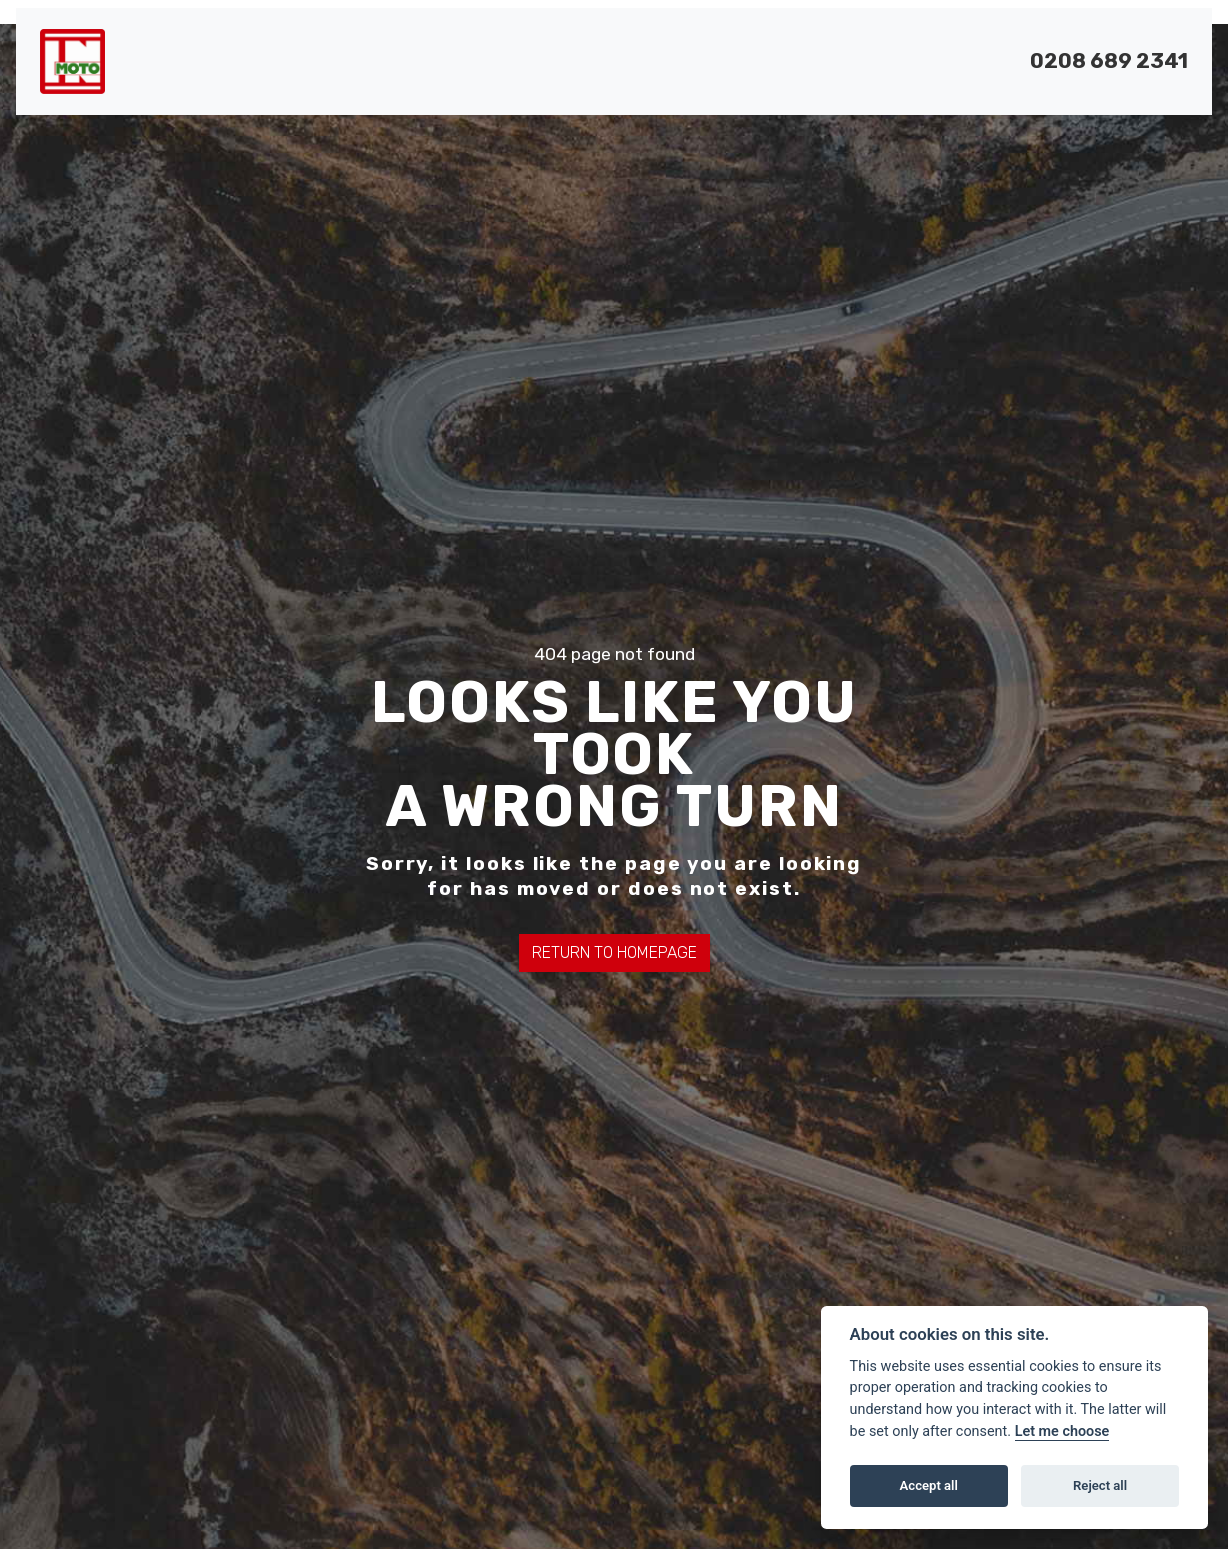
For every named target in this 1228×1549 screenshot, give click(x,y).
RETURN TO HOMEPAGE (614, 952)
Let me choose (1062, 1431)
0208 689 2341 (1109, 61)
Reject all (1100, 1485)
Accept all (929, 1485)
